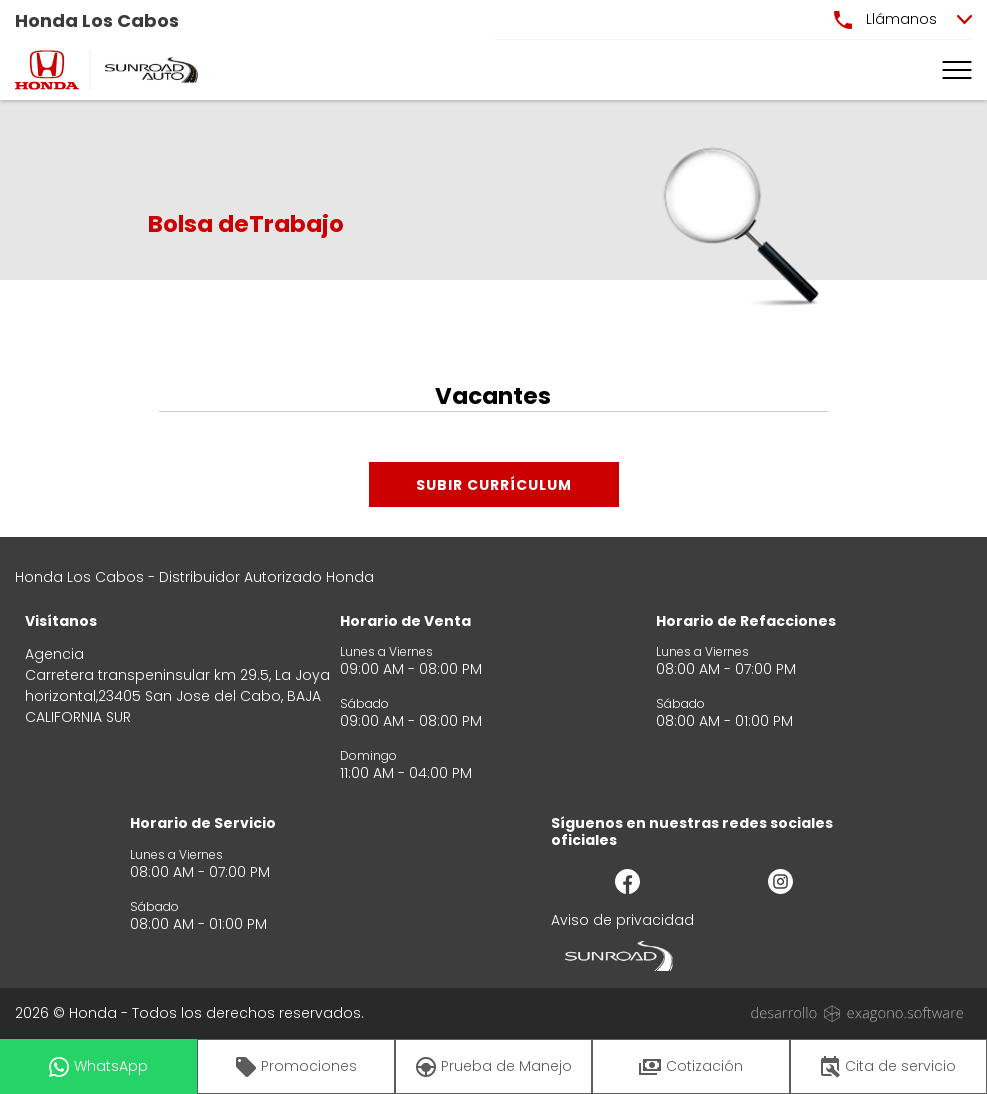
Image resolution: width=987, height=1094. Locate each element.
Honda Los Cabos (97, 20)
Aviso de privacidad (622, 920)
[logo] (47, 70)
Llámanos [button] (885, 19)
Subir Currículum (494, 485)
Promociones (296, 1066)
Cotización (691, 1066)
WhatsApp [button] (98, 1066)
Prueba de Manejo (494, 1066)
